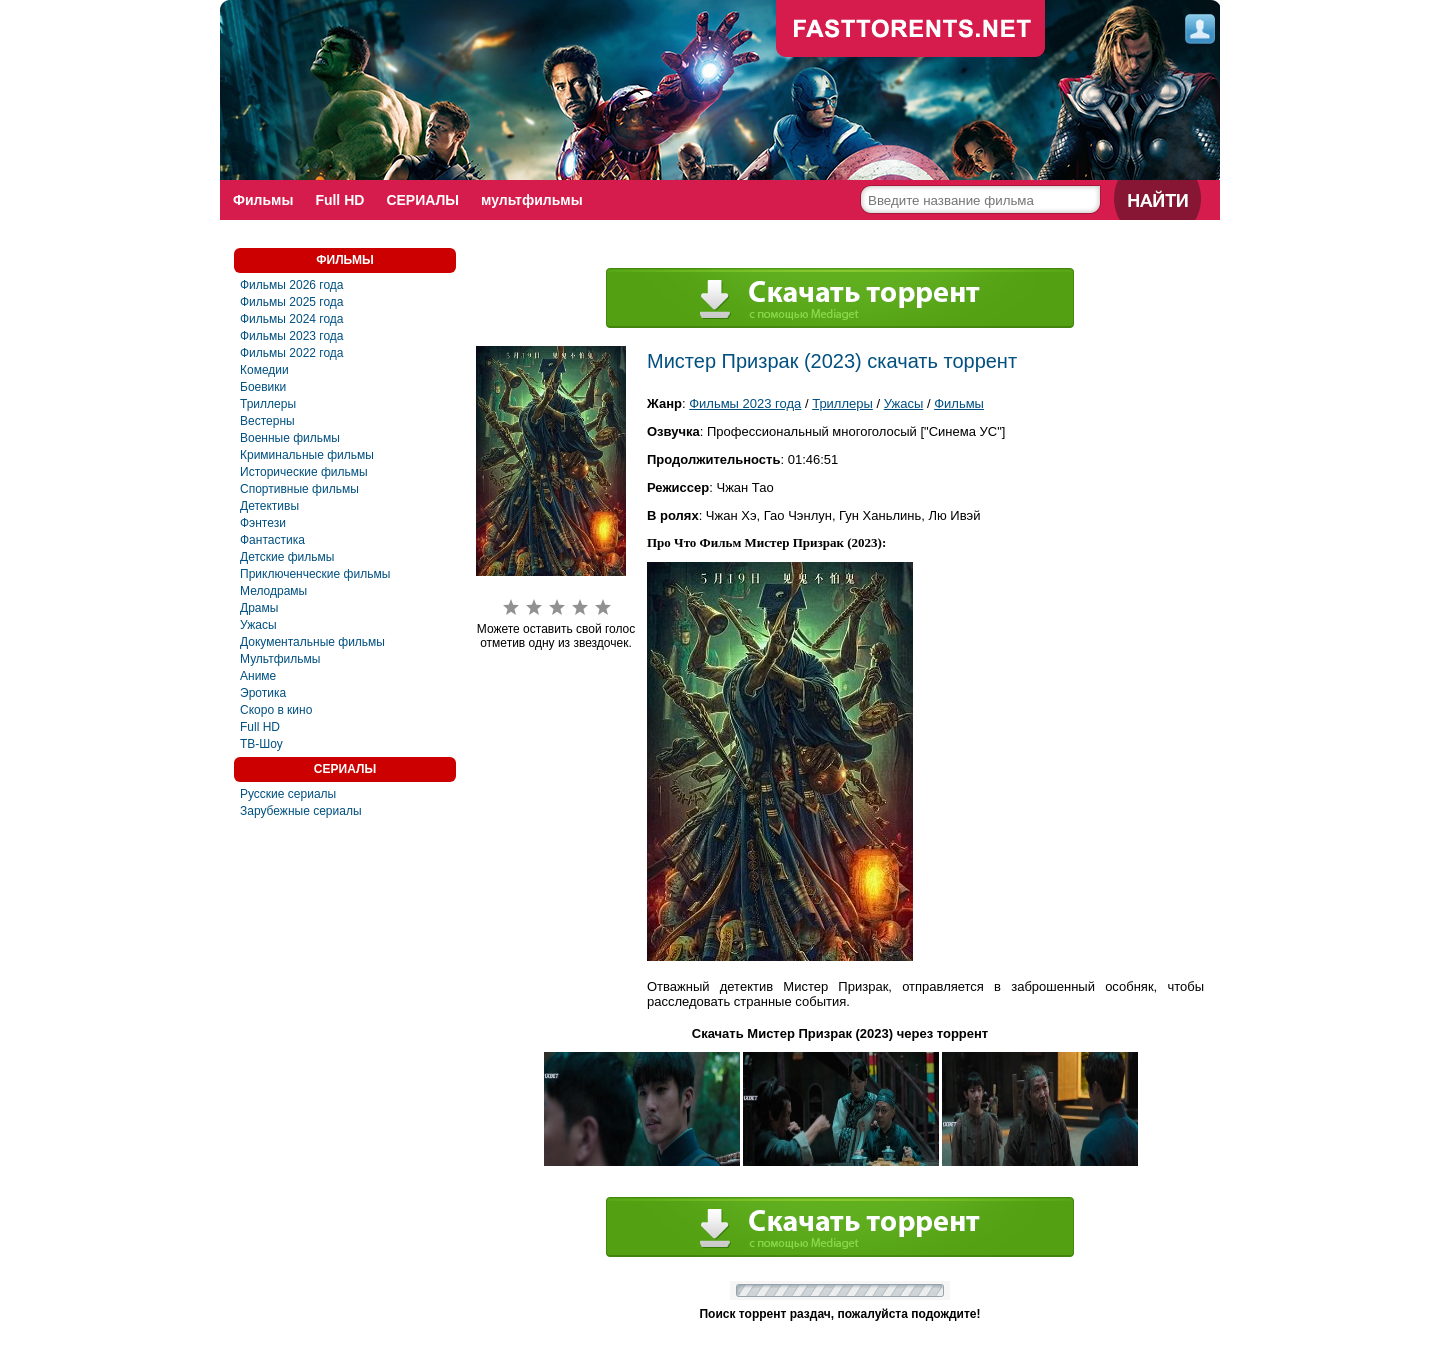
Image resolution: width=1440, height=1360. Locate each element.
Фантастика (272, 540)
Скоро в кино (276, 710)
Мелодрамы (273, 591)
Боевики (263, 387)
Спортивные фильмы (299, 489)
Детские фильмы (287, 557)
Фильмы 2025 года (292, 302)
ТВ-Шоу (261, 744)
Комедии (264, 370)
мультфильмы (532, 200)
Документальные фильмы (312, 642)
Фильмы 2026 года (292, 285)
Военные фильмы (290, 438)
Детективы (269, 506)
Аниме (258, 676)
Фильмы (263, 200)
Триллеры (268, 404)
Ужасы (258, 625)
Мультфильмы (280, 659)
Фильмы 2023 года (292, 336)
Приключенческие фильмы (315, 574)
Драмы (259, 608)
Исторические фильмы (304, 472)
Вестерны (267, 421)
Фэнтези (263, 523)
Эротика (263, 693)
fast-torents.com (911, 30)
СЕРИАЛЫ (422, 200)
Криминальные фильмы (307, 455)
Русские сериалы (288, 794)
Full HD (339, 200)
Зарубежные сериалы (301, 811)
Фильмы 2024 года (292, 319)
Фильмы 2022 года (292, 353)
